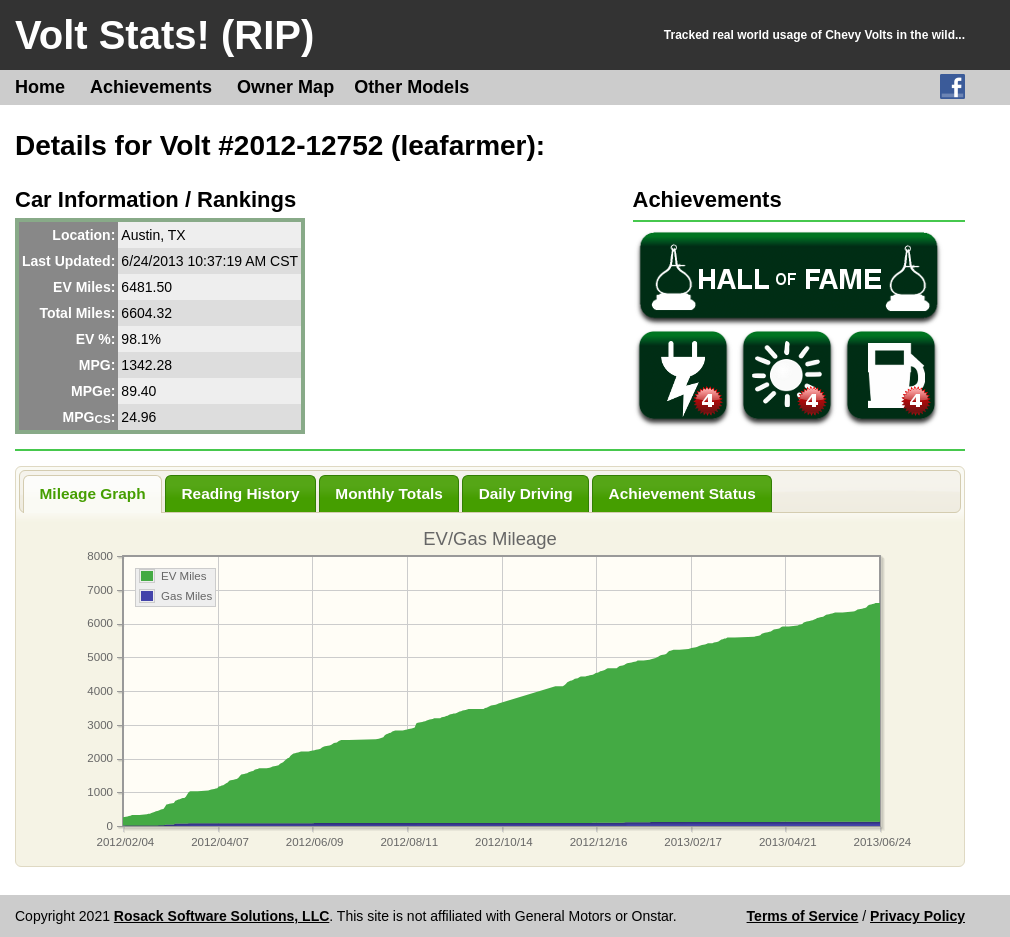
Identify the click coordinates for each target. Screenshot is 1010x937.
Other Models (411, 87)
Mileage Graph (93, 493)
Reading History (240, 493)
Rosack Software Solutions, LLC (221, 916)
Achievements (151, 87)
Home (40, 87)
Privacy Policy (917, 916)
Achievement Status (682, 493)
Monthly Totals (388, 493)
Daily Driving (526, 493)
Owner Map (285, 87)
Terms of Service (803, 916)
